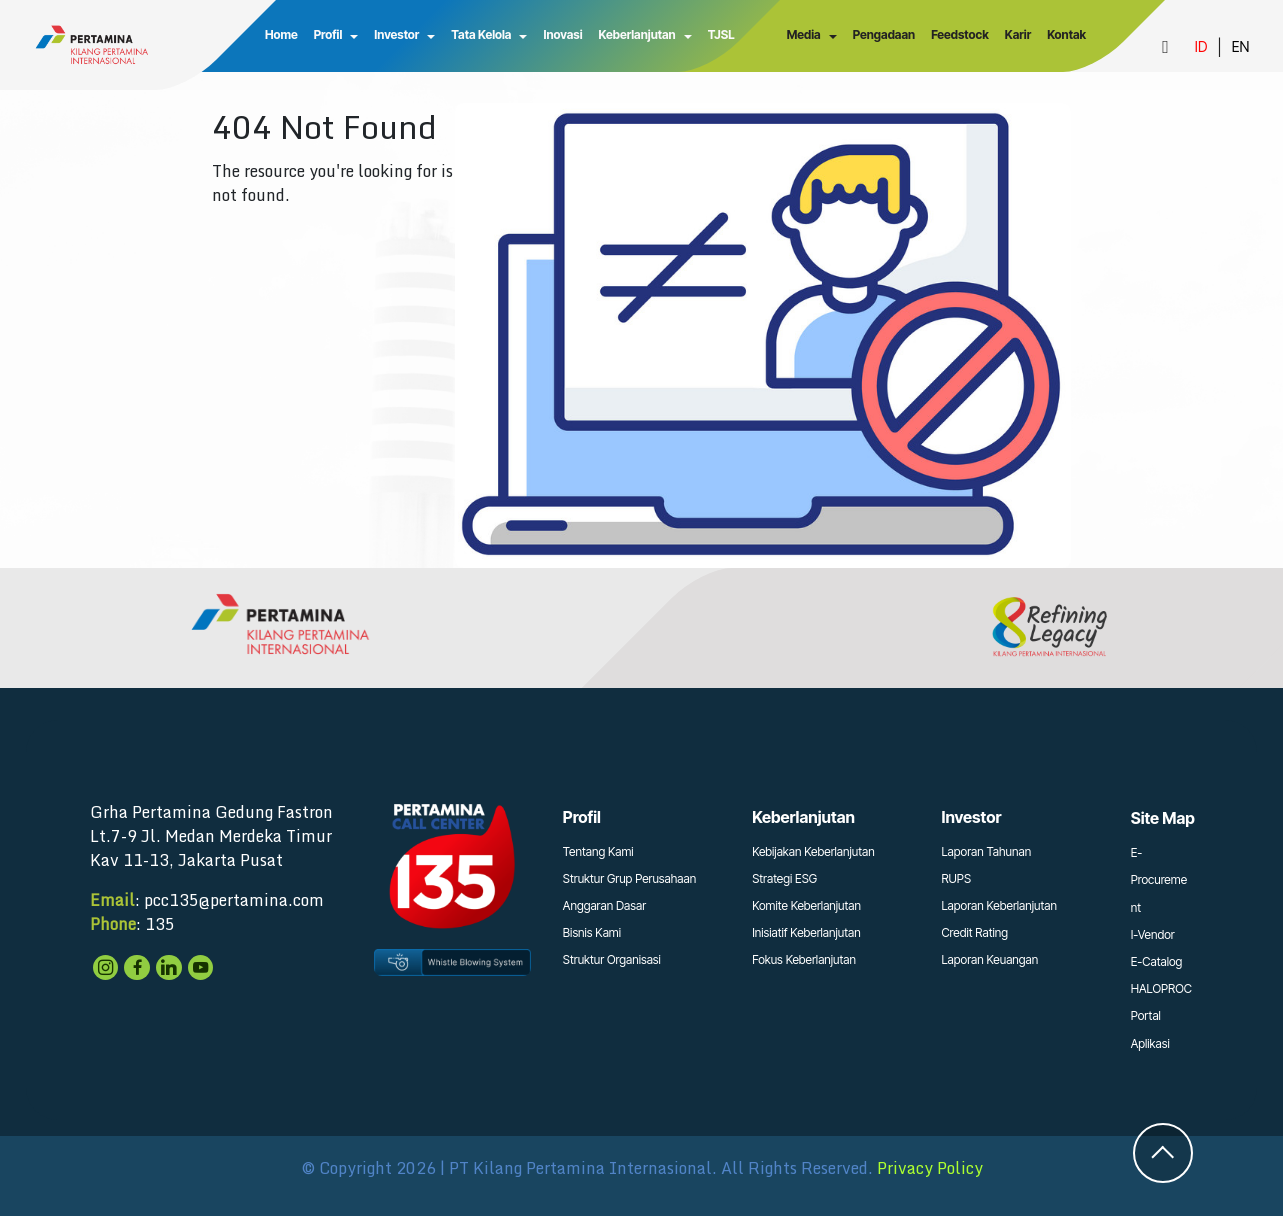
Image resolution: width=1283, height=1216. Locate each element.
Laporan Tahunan (986, 851)
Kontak (1066, 34)
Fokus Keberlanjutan (804, 959)
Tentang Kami (598, 851)
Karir (1017, 34)
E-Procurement (1159, 879)
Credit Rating (974, 932)
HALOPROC (1161, 988)
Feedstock (960, 34)
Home (280, 34)
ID (1201, 46)
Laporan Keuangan (989, 959)
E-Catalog (1157, 961)
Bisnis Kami (592, 932)
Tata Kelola (480, 34)
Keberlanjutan (635, 34)
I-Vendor (1153, 934)
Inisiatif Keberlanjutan (806, 932)
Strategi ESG (784, 878)
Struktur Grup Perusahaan (629, 878)
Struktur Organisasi (612, 959)
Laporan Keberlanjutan (999, 905)
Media (803, 34)
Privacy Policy (930, 1168)
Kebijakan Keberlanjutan (813, 851)
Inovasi (561, 34)
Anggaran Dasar (604, 905)
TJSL (719, 34)
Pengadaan (883, 34)
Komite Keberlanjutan (806, 905)
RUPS (956, 878)
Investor (395, 34)
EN (1241, 46)
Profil (326, 34)
